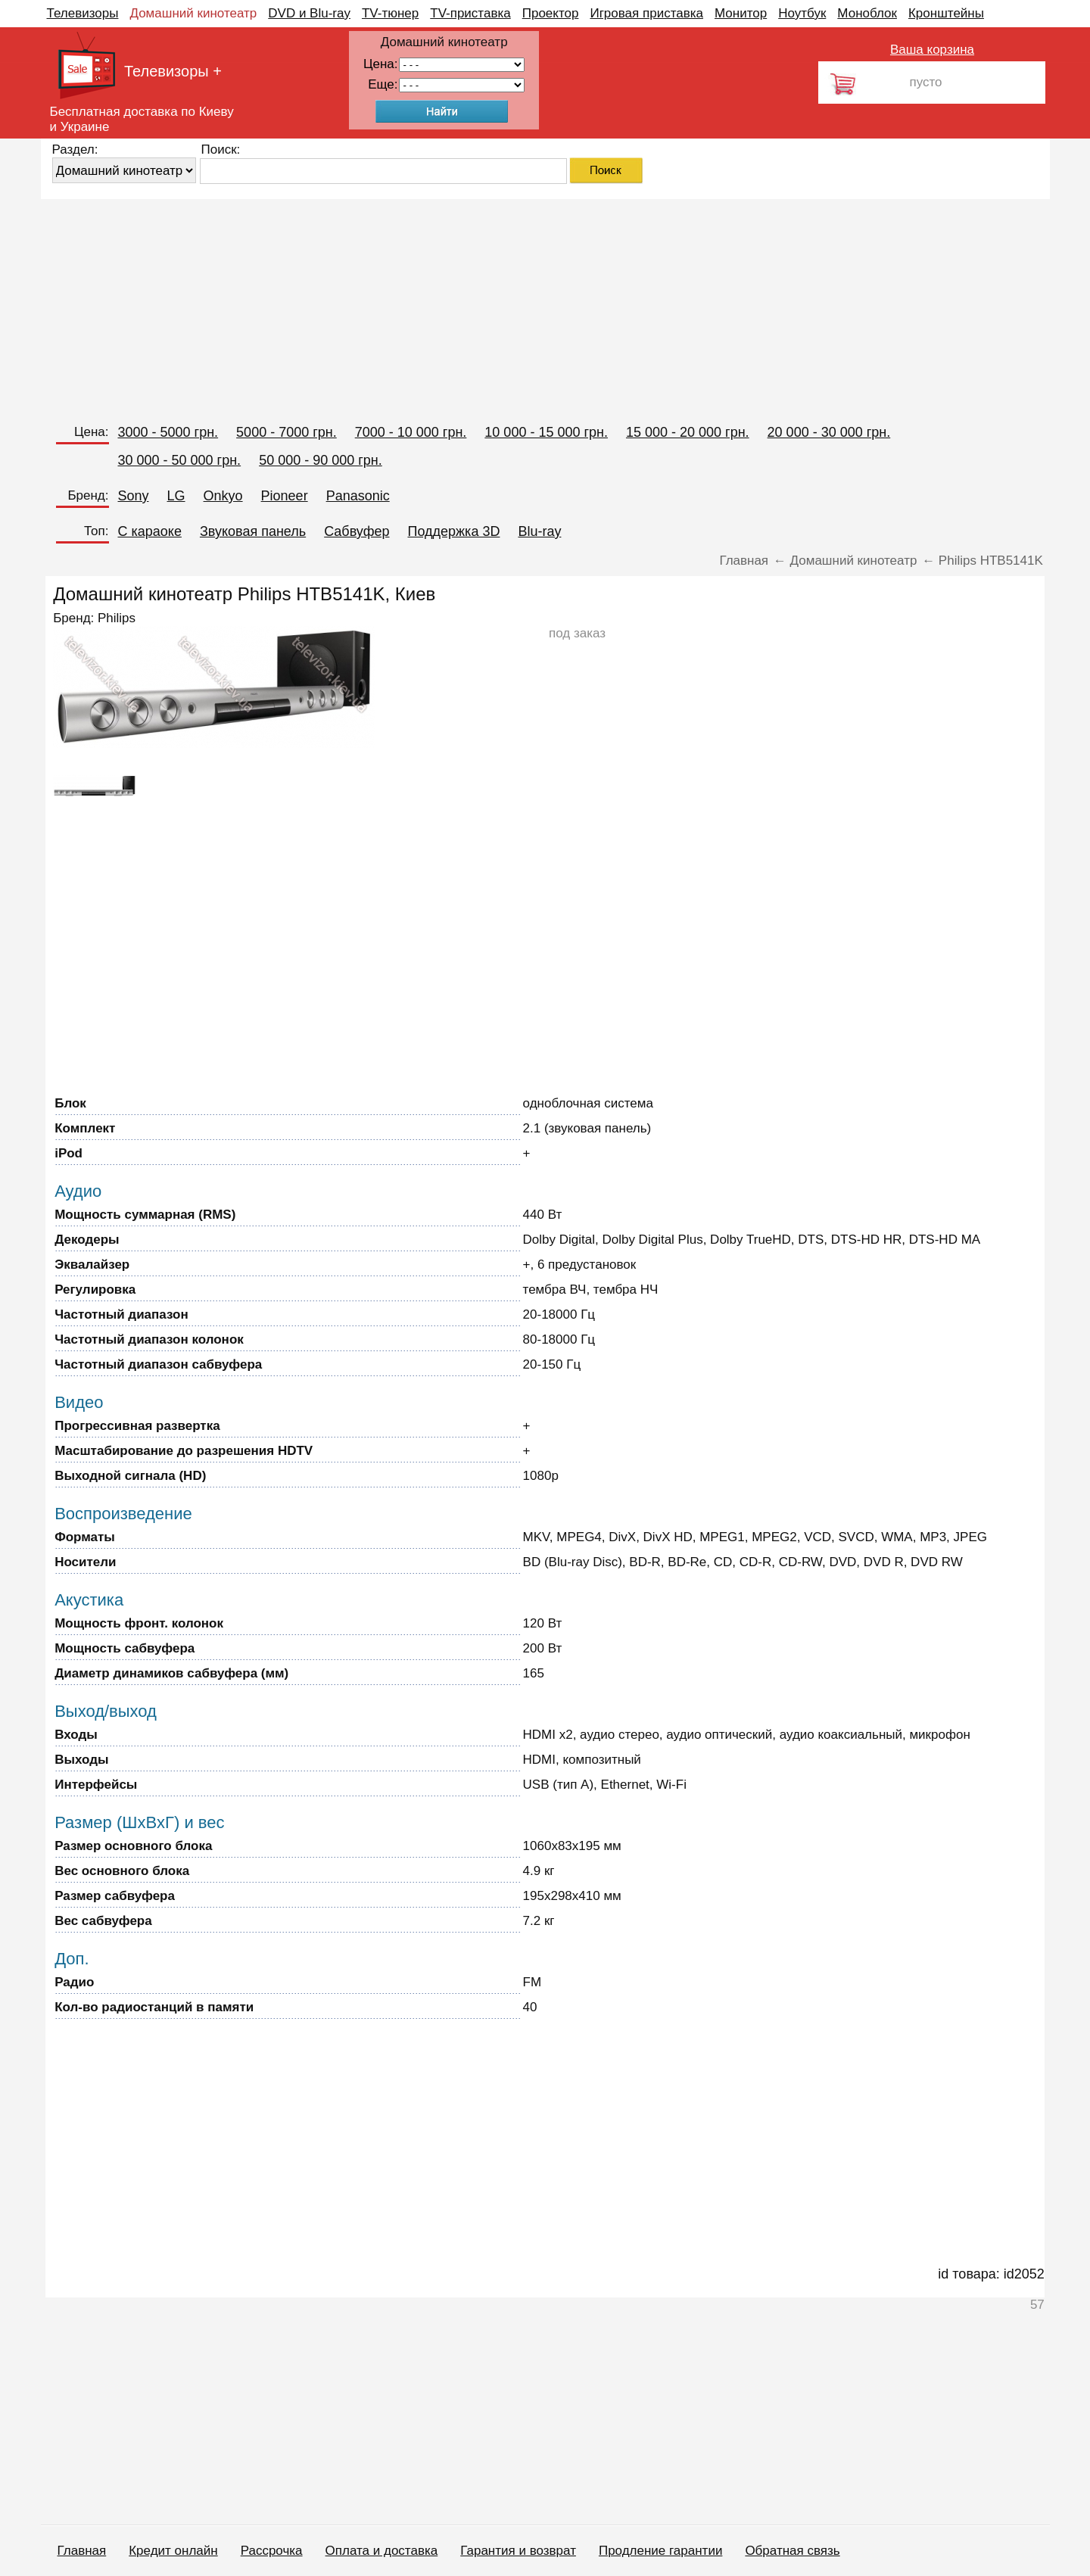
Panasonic (358, 495)
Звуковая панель (253, 531)
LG (176, 495)
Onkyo (223, 495)
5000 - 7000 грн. (286, 432)
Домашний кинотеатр (193, 13)
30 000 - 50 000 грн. (179, 460)
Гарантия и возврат (518, 2550)
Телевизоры (83, 13)
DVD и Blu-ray (309, 13)
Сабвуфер (356, 531)
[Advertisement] (495, 305)
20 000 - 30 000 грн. (829, 432)
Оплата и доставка (381, 2550)
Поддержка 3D (453, 531)
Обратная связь (792, 2550)
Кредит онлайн (173, 2550)
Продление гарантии (660, 2550)
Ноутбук (802, 13)
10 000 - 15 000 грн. (546, 432)
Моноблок (867, 13)
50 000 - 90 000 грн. (320, 460)
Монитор (741, 13)
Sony (133, 495)
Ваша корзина (932, 49)
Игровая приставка (646, 13)
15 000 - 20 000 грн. (687, 432)
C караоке (150, 531)
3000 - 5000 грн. (168, 432)
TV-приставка (470, 13)
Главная (82, 2550)
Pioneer (284, 495)
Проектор (550, 13)
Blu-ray (539, 531)
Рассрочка (272, 2550)
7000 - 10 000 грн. (411, 432)
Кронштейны (946, 13)
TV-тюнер (390, 13)
